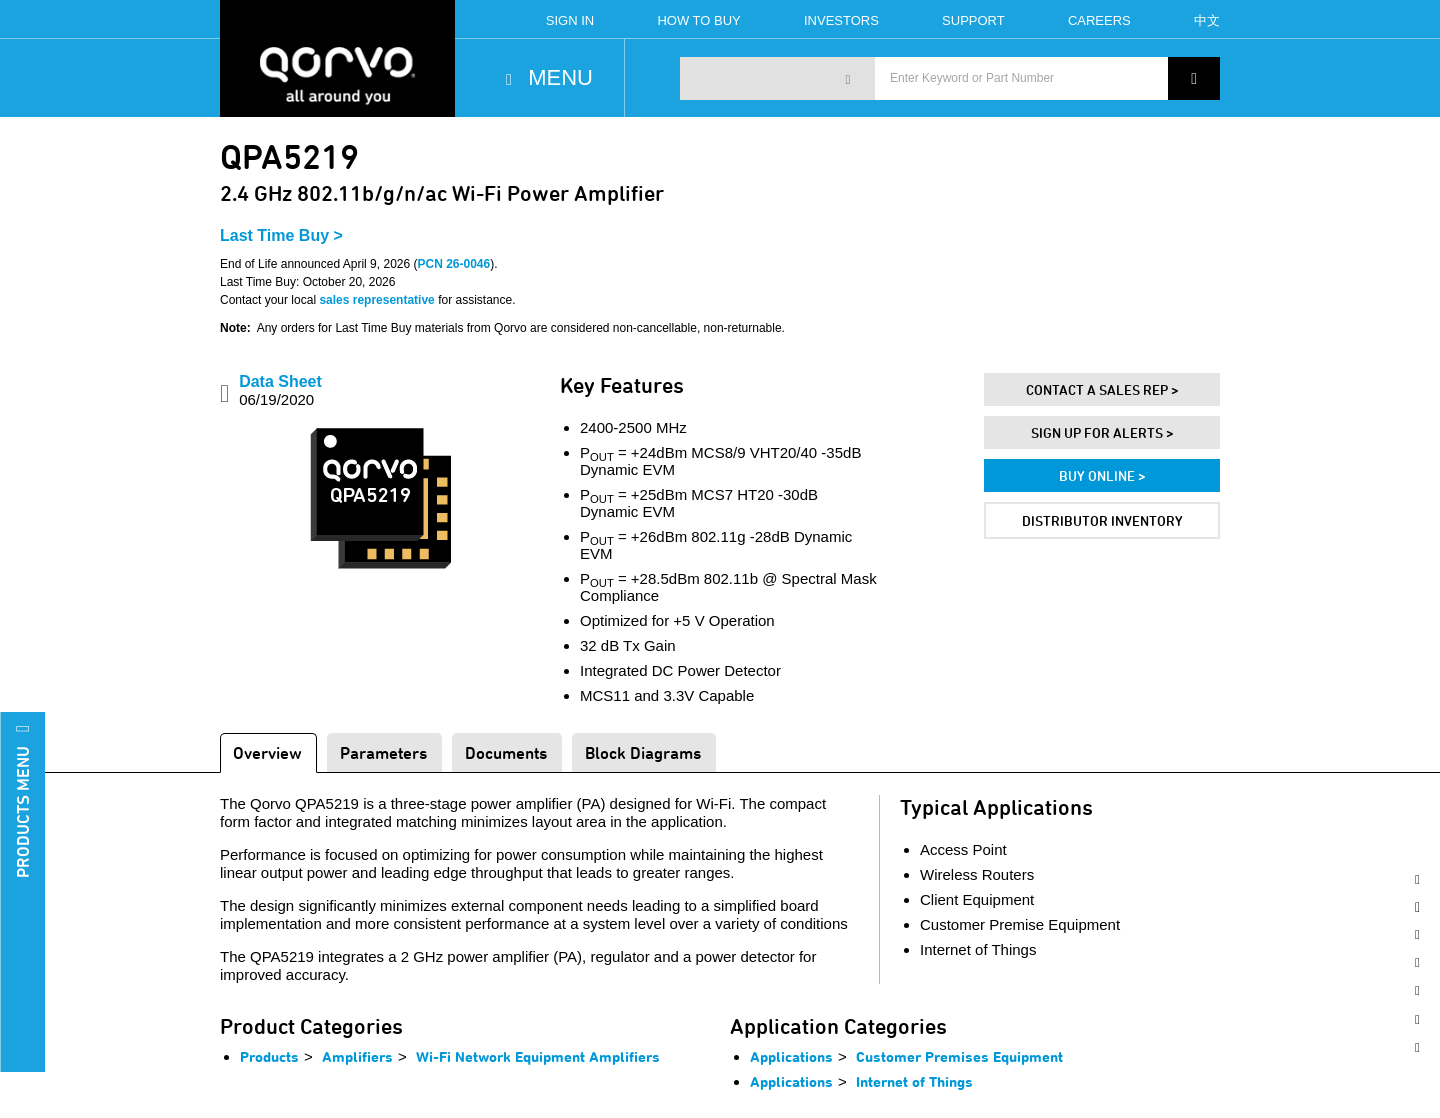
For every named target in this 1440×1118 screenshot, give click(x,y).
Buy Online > (1102, 475)
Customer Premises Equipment (959, 1056)
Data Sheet (280, 390)
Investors (841, 20)
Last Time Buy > (281, 235)
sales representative (376, 300)
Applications (791, 1056)
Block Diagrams (643, 752)
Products (269, 1056)
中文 (1207, 20)
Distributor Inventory (1102, 520)
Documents (506, 752)
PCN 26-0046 (453, 264)
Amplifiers (357, 1056)
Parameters (383, 752)
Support (973, 20)
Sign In (570, 20)
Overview (267, 752)
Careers (1099, 20)
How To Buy (698, 20)
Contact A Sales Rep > (1102, 389)
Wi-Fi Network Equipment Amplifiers (538, 1056)
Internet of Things (914, 1081)
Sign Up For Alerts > (1102, 432)
